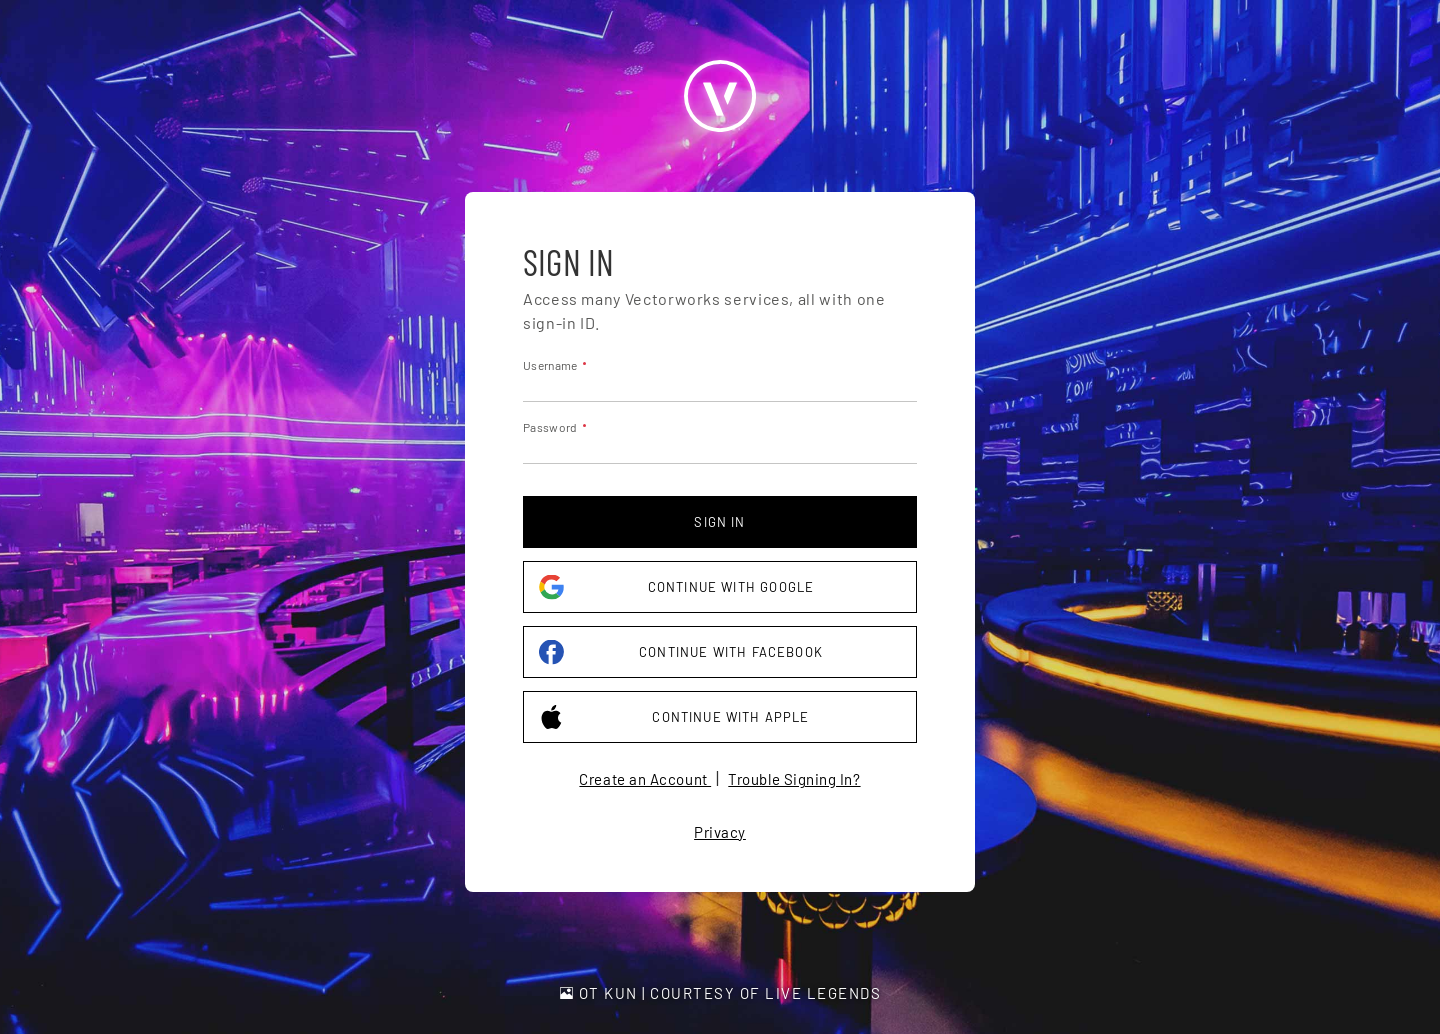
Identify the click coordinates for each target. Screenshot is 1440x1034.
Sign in (719, 522)
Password (550, 427)
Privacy (720, 832)
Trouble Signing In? (794, 779)
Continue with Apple (674, 717)
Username (550, 365)
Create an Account (645, 779)
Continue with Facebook (681, 652)
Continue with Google (676, 587)
